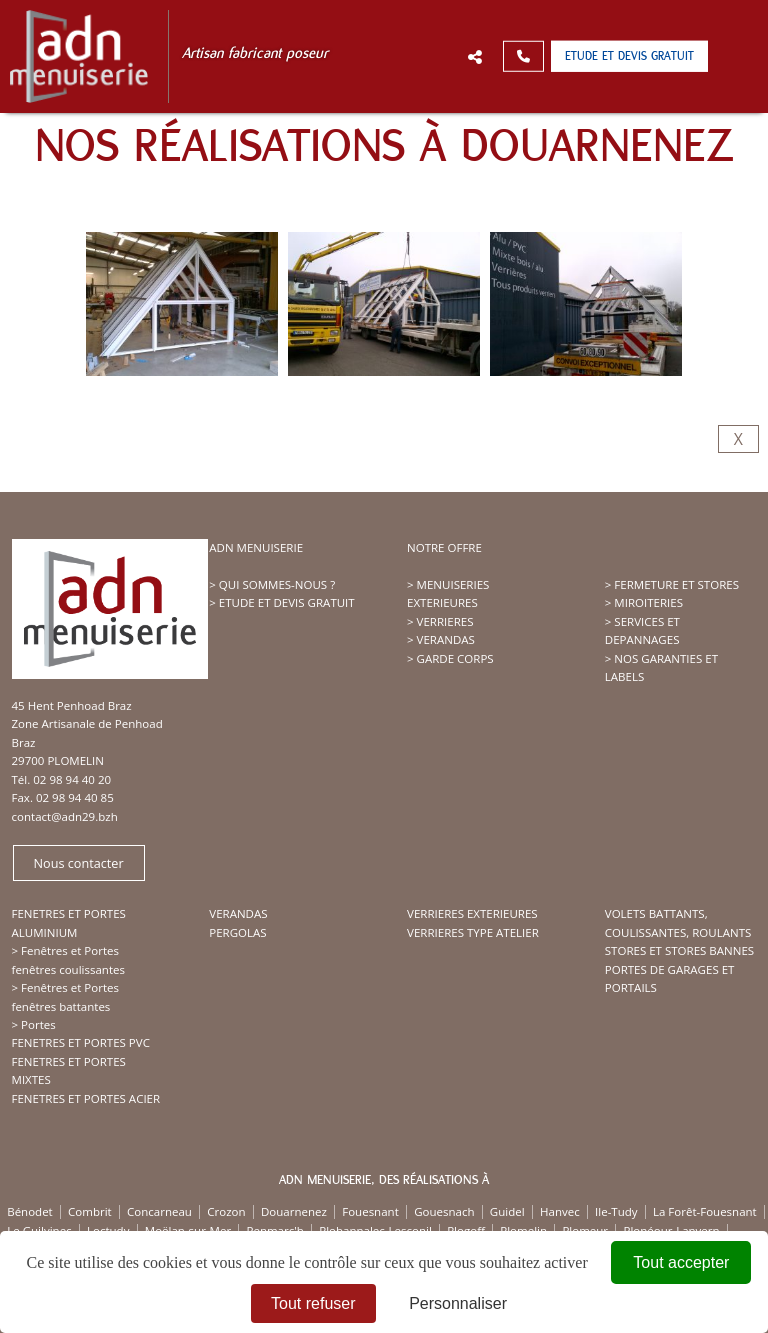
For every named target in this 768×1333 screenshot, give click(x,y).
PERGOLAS (237, 932)
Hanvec (560, 1211)
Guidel (507, 1211)
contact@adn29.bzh (65, 816)
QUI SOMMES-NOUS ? (277, 584)
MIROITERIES (648, 602)
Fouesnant (370, 1211)
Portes (38, 1024)
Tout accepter (681, 1262)
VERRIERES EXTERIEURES (472, 913)
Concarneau (159, 1211)
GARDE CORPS (455, 658)
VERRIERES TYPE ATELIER (473, 932)
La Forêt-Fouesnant (705, 1211)
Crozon (226, 1211)
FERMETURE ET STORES (676, 584)
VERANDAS (446, 639)
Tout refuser (313, 1303)
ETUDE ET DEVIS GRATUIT (287, 602)
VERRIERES (445, 621)
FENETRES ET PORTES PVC (81, 1042)
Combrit (90, 1211)
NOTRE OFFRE (444, 547)
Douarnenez (294, 1211)
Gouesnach (444, 1211)
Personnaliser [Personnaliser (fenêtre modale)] (458, 1303)
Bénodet (30, 1211)
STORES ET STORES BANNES (679, 950)
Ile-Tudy (616, 1211)
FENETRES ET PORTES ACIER (86, 1098)
